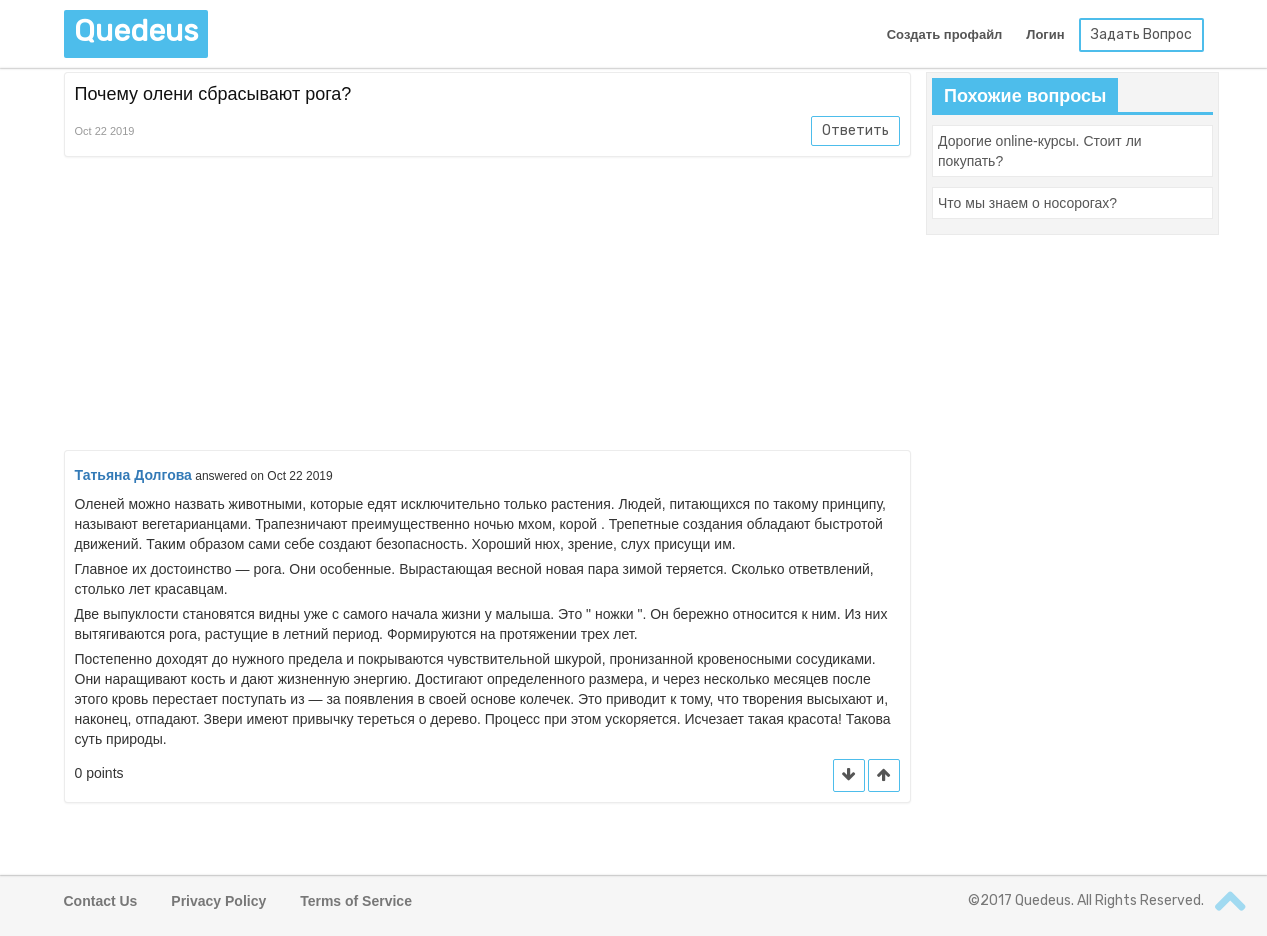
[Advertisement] (488, 307)
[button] (884, 775)
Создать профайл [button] (945, 34)
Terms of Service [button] (356, 901)
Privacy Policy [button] (218, 901)
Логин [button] (1045, 34)
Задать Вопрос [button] (1141, 34)
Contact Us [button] (101, 901)
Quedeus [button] (136, 31)
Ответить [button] (855, 130)
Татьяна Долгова (133, 475)
